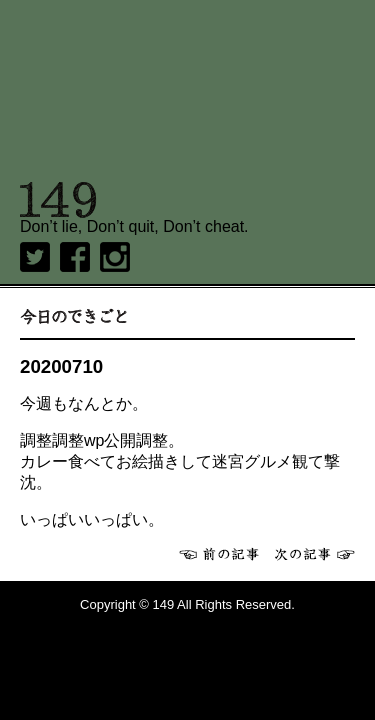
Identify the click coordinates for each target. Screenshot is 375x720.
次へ (315, 554)
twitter (35, 257)
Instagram (115, 257)
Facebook (75, 257)
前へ (219, 554)
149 (58, 200)
